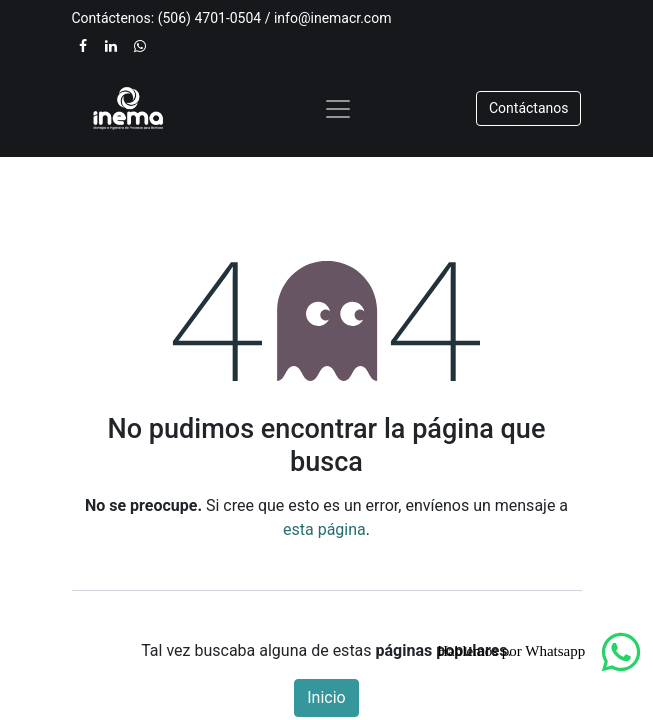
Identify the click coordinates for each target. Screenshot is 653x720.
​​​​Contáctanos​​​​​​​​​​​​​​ (529, 108)
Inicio (326, 697)
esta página (324, 529)
